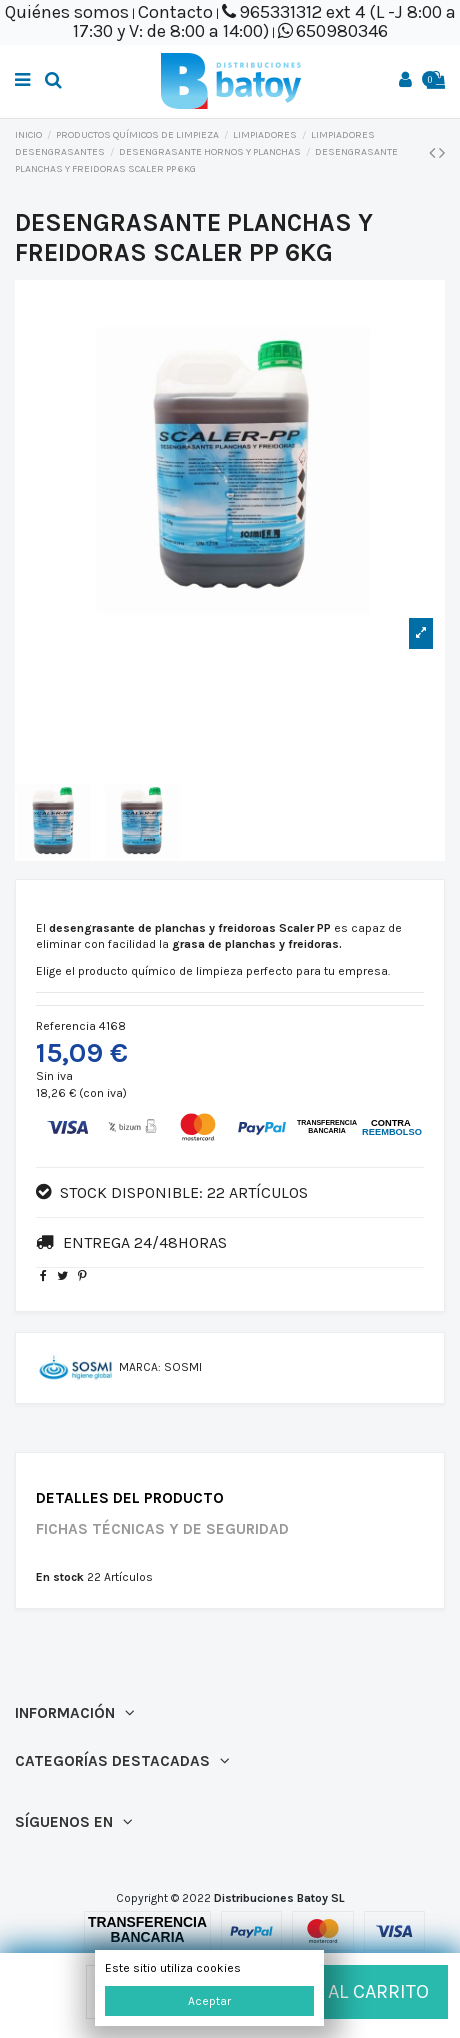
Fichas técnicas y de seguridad (162, 1529)
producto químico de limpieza (160, 971)
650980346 (342, 31)
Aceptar (209, 2001)
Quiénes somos (67, 12)
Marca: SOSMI (160, 1367)
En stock (60, 1577)
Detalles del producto (130, 1498)
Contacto (175, 12)
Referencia (66, 1026)
